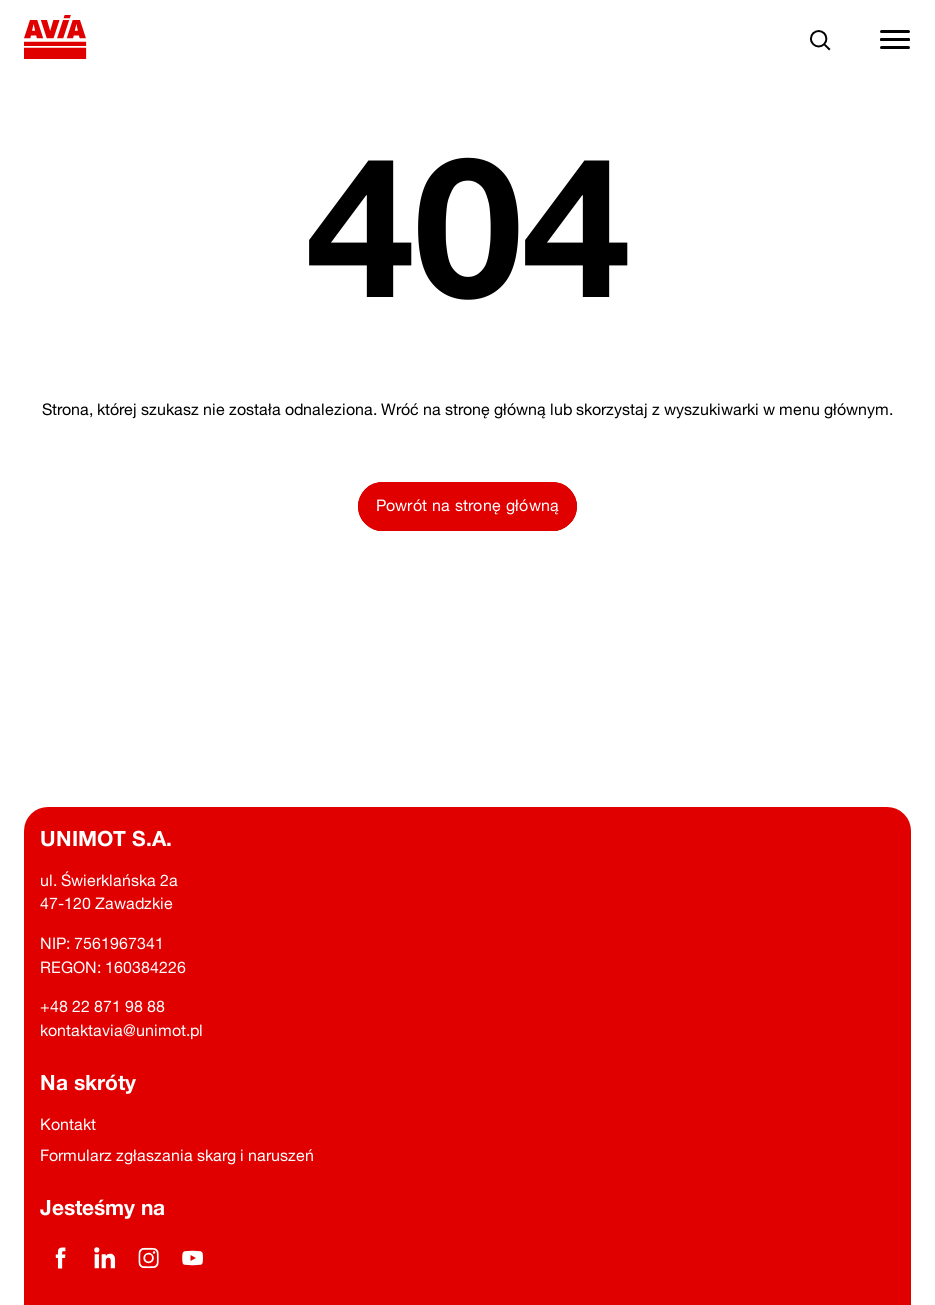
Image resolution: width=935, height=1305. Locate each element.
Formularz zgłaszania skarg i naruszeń (177, 1155)
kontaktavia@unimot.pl (121, 1030)
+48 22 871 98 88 (102, 1006)
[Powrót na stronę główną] (55, 40)
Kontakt (68, 1124)
